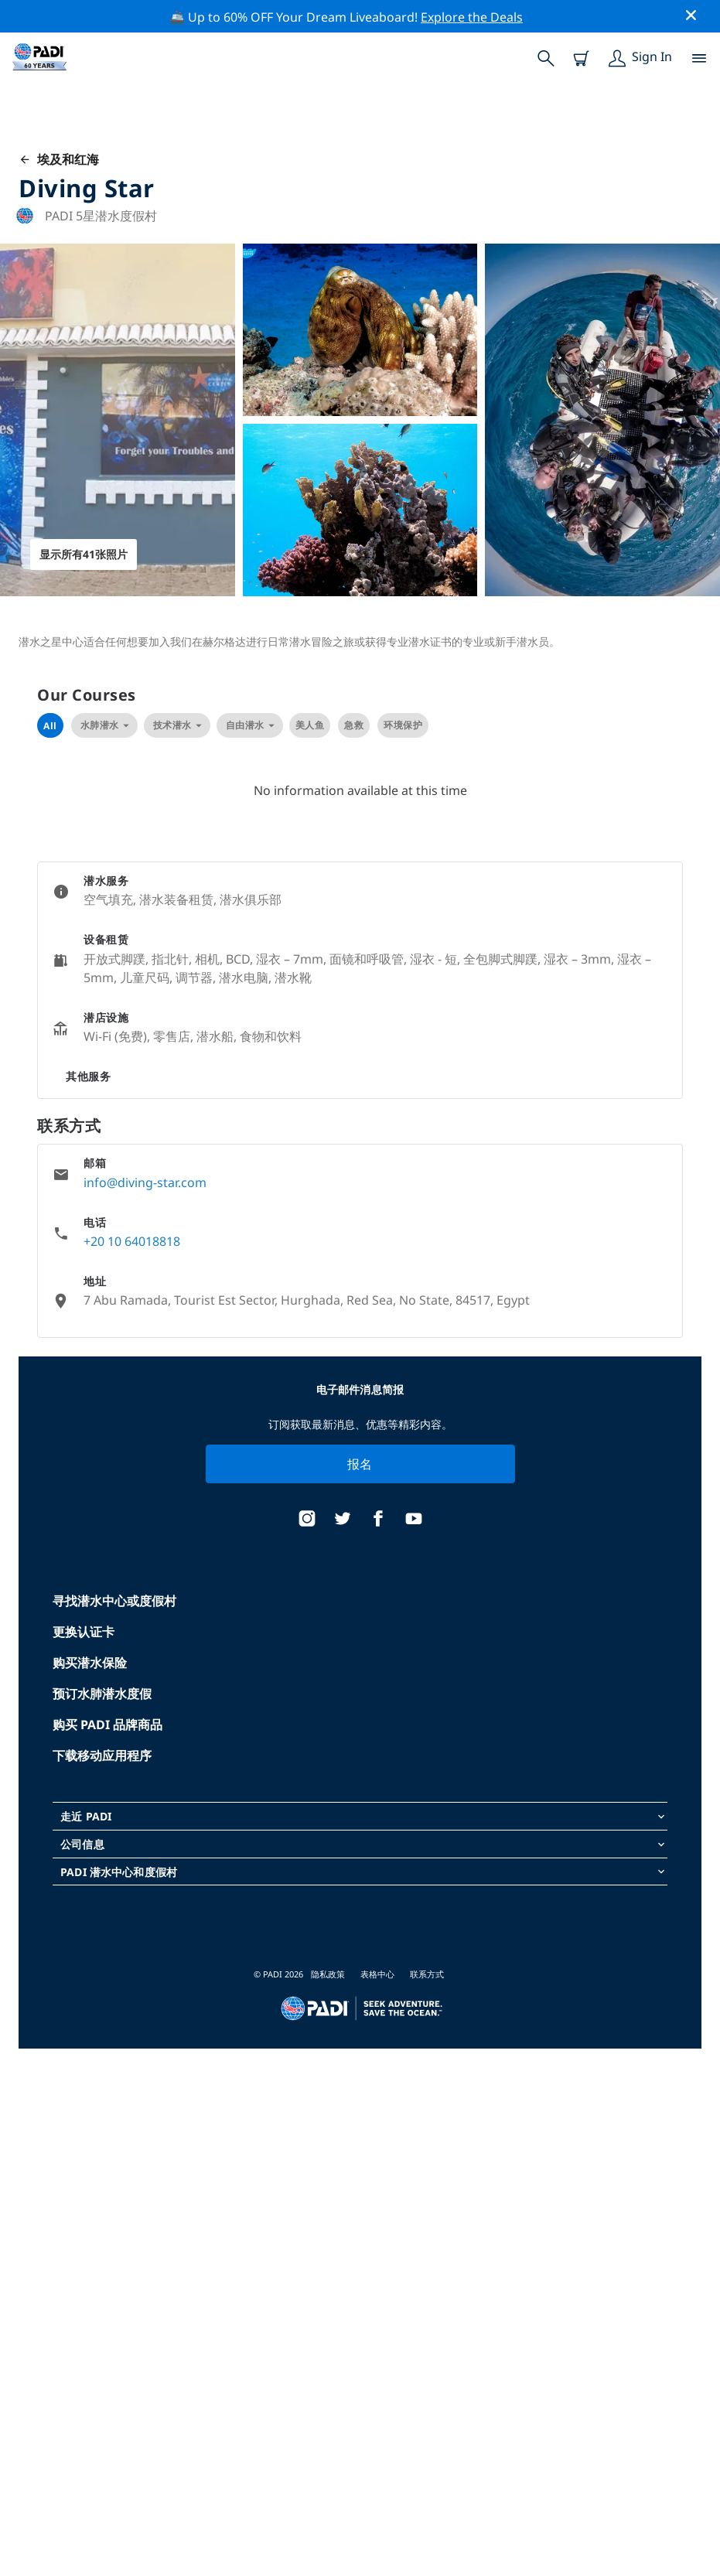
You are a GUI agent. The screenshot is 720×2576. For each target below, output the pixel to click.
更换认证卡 (83, 1631)
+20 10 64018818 (132, 1241)
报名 (360, 1463)
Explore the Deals (472, 17)
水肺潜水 (104, 725)
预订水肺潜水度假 (102, 1693)
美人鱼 (310, 725)
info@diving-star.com (145, 1182)
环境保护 (403, 725)
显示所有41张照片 (83, 554)
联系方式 (427, 1974)
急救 (353, 725)
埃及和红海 (59, 159)
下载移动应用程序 (102, 1755)
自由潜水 (250, 725)
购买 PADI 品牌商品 (107, 1724)
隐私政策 (328, 1974)
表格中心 (377, 1974)
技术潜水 (177, 725)
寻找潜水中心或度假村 (114, 1600)
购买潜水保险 (90, 1662)
